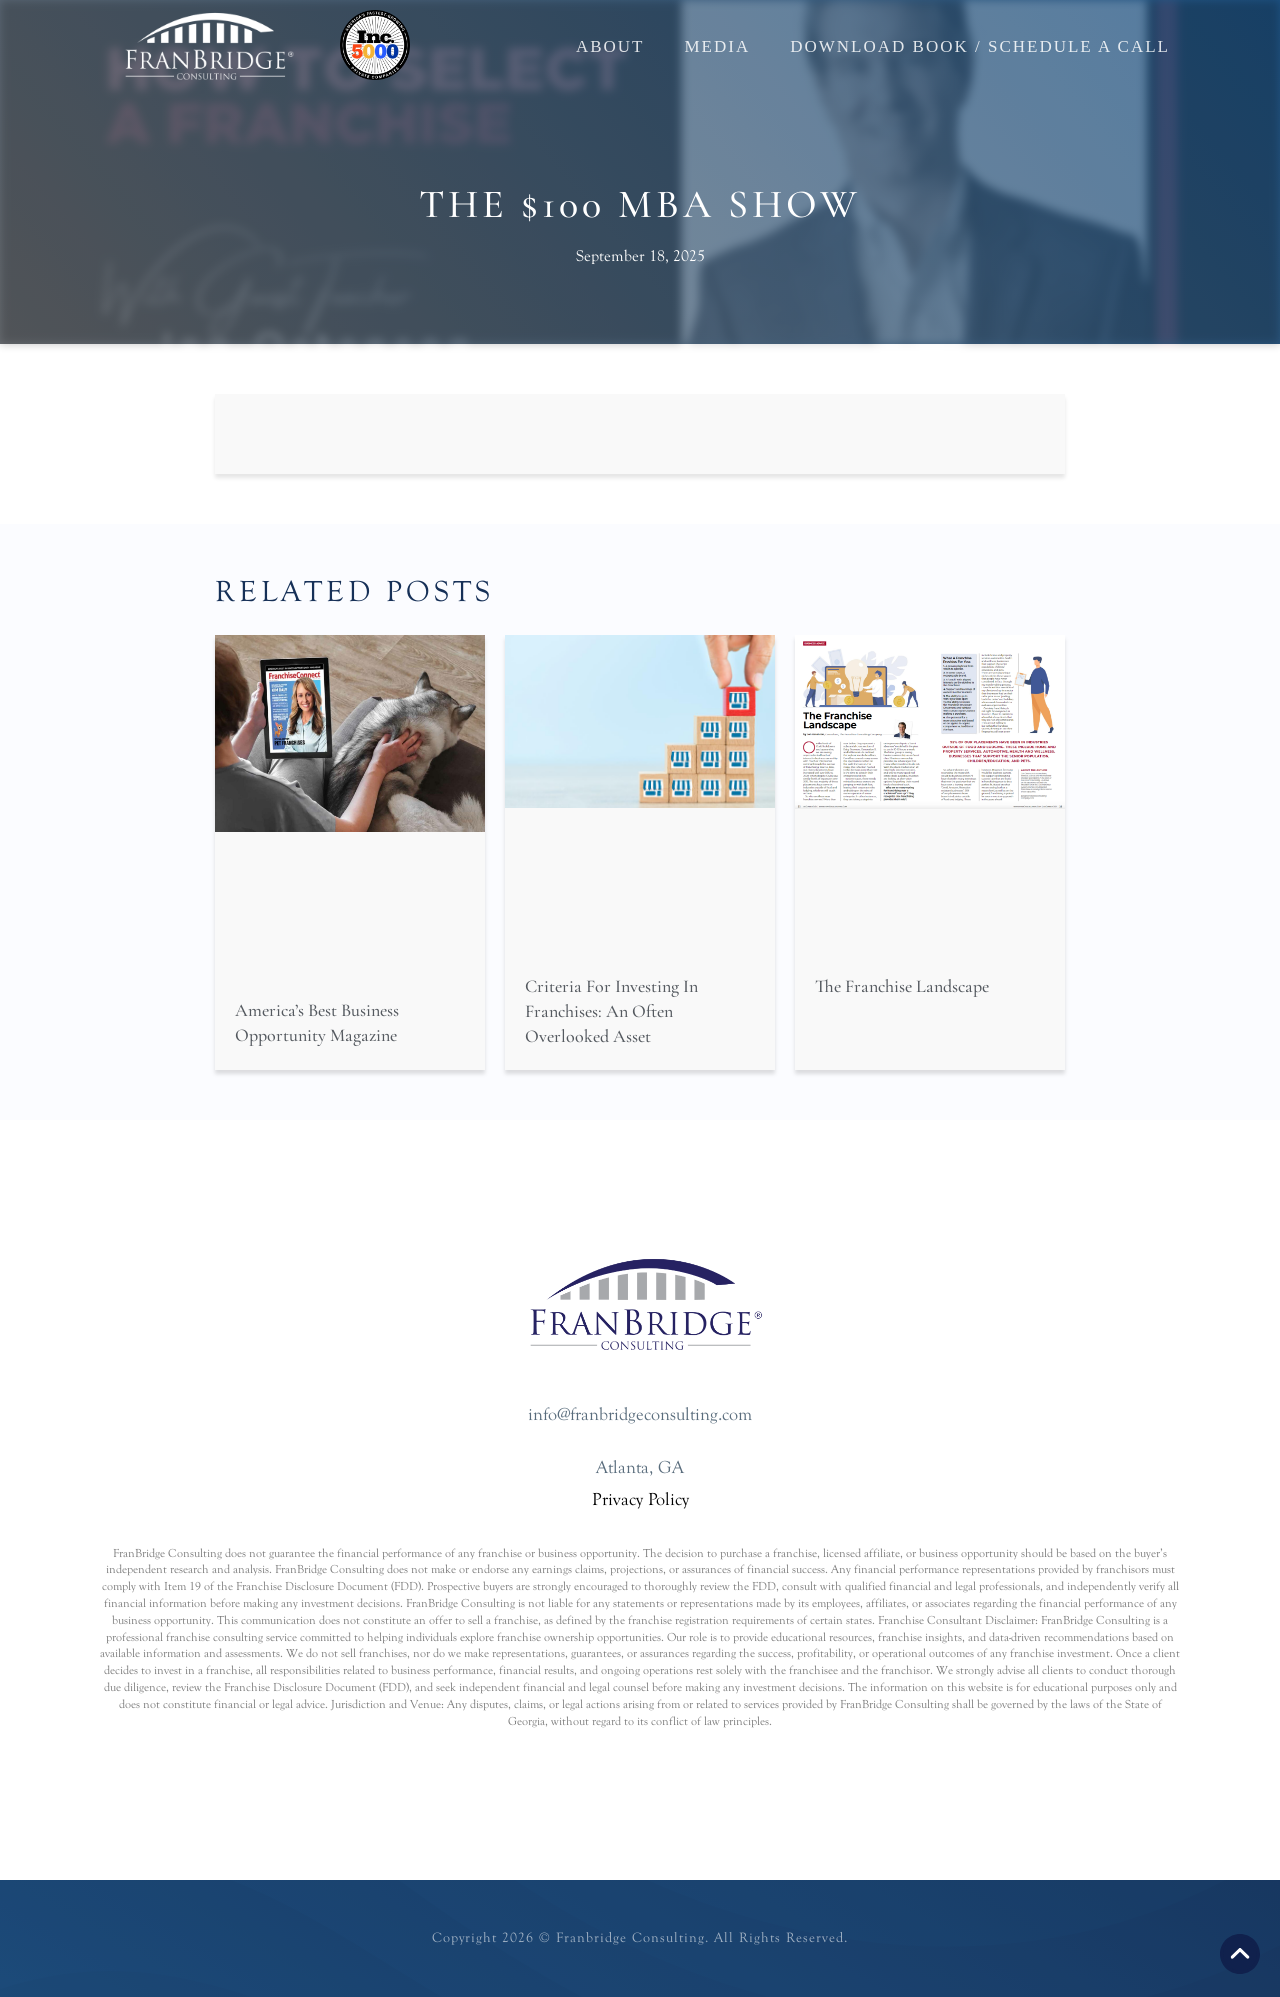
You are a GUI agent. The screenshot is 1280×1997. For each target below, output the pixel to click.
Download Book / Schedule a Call (980, 46)
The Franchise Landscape (902, 986)
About (610, 46)
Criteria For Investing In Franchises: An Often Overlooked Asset (611, 1011)
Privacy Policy (640, 1499)
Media (717, 46)
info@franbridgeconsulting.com (640, 1414)
